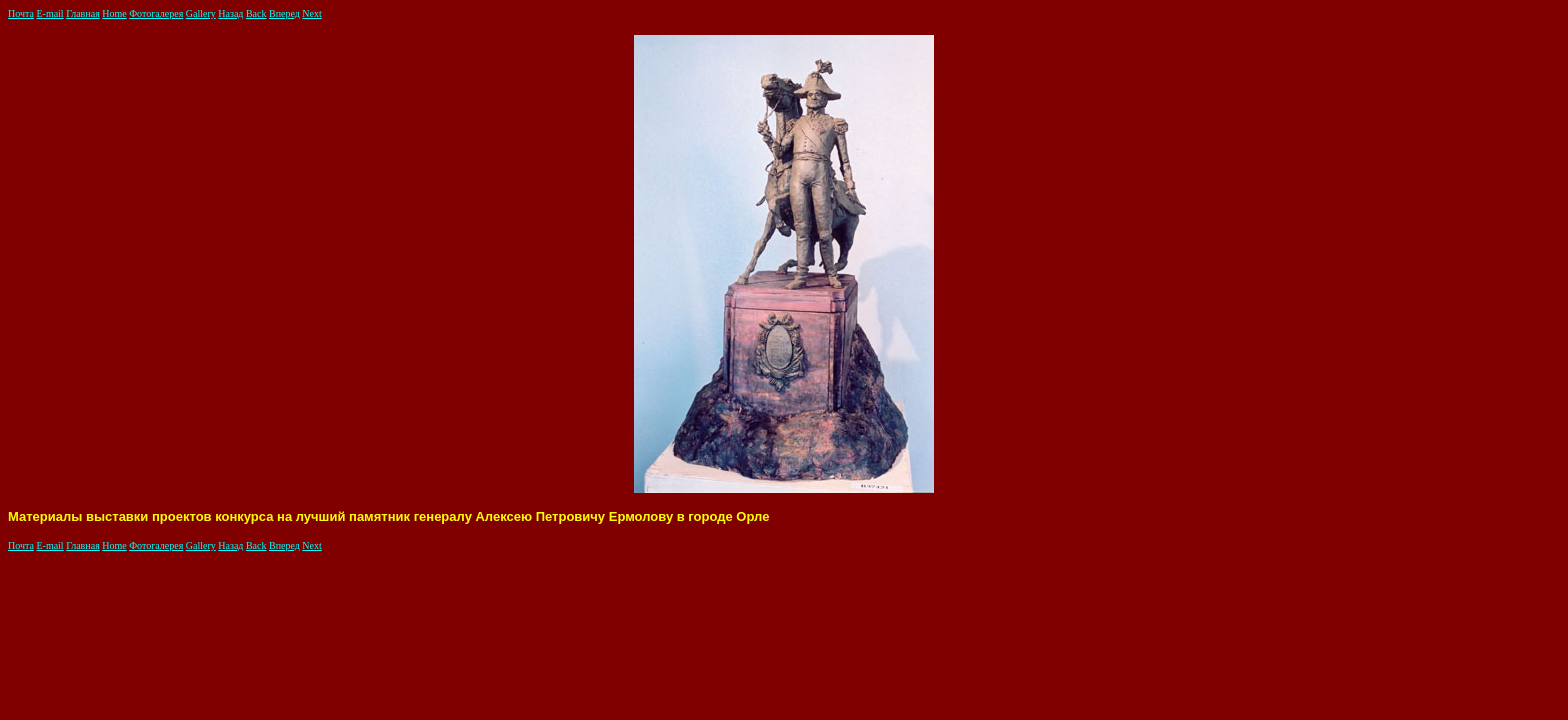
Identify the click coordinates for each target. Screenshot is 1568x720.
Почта (21, 13)
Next (311, 13)
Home (114, 13)
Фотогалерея (156, 13)
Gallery (201, 13)
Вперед (284, 13)
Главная (83, 13)
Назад (230, 13)
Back (256, 13)
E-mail (49, 13)
